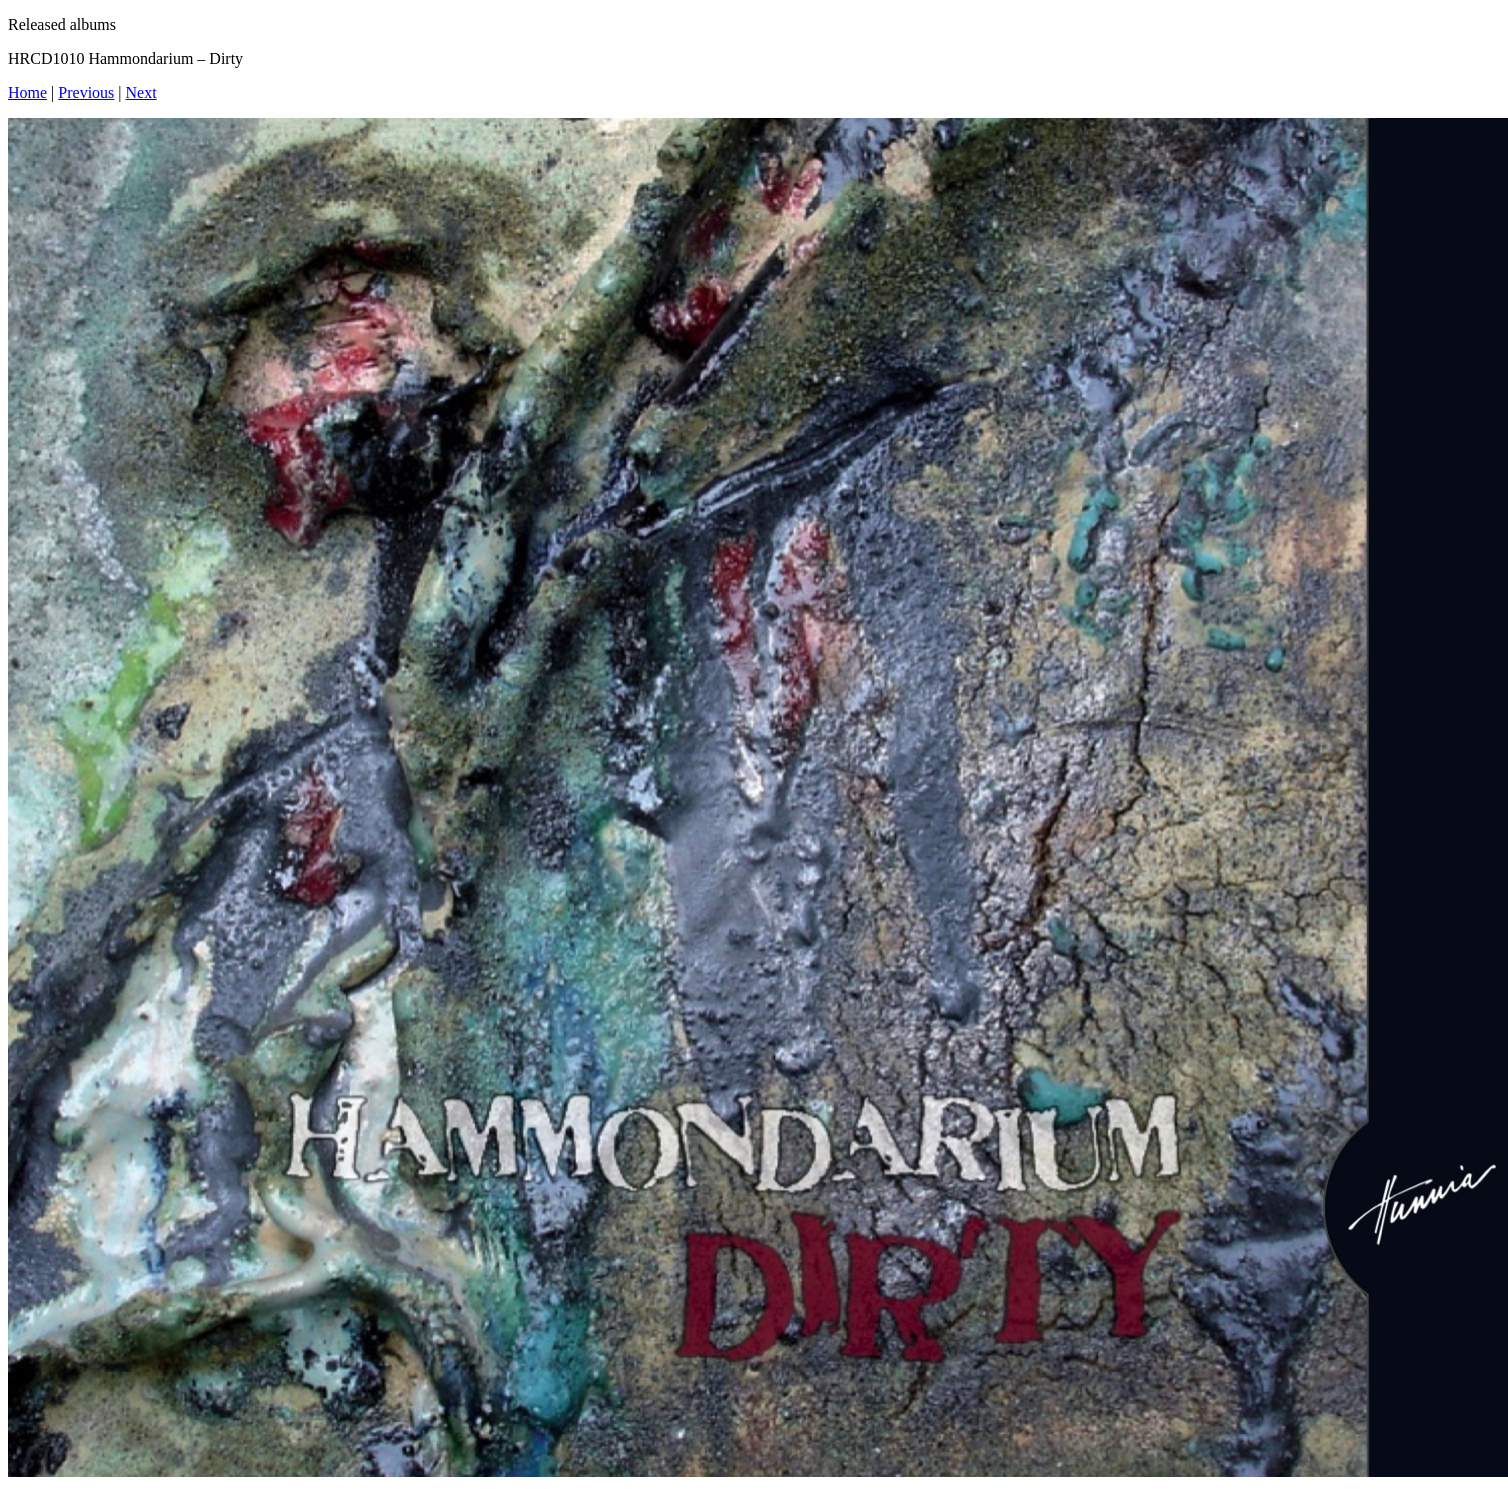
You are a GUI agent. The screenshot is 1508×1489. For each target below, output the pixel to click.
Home (27, 92)
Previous (86, 92)
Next (141, 92)
